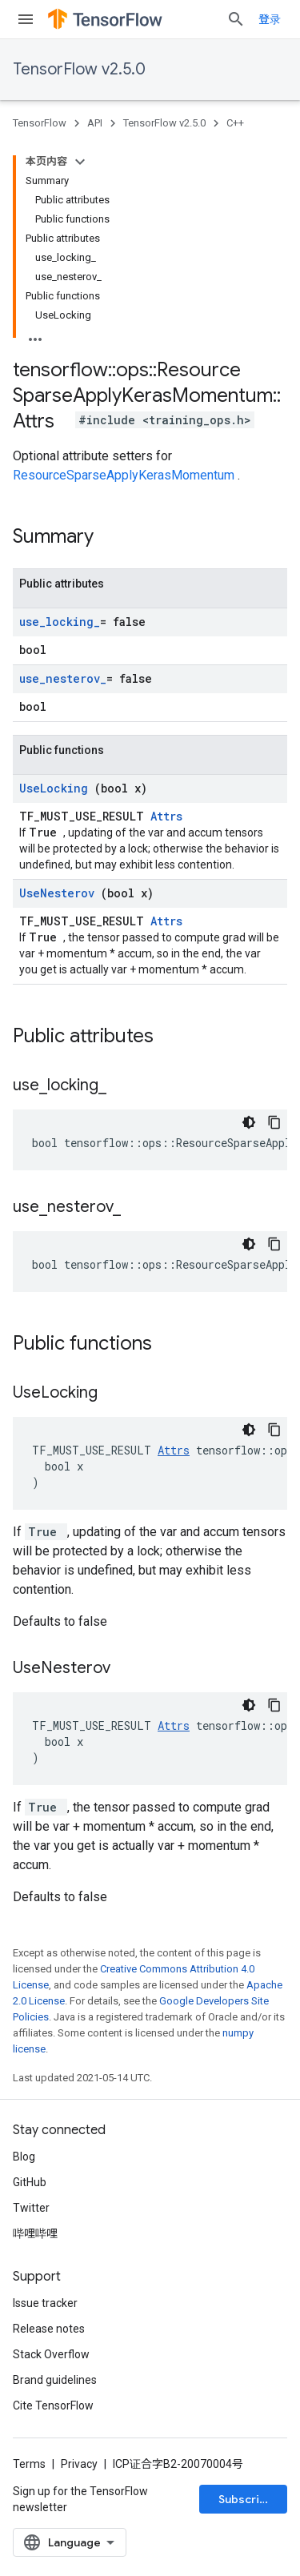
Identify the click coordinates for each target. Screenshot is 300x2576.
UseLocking (56, 788)
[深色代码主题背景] (249, 1122)
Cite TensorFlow (53, 2405)
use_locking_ (59, 621)
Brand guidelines (55, 2379)
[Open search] (236, 19)
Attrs (166, 816)
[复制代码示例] (274, 1122)
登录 (269, 19)
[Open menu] (26, 19)
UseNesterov (60, 893)
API (94, 123)
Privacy (79, 2464)
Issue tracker (45, 2303)
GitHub (29, 2182)
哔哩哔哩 (35, 2233)
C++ (235, 123)
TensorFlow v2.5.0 (79, 69)
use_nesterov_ (62, 678)
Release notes (49, 2328)
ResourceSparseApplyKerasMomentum (125, 475)
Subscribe (246, 2499)
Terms (29, 2464)
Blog (24, 2156)
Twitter (31, 2207)
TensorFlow (39, 123)
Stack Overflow (51, 2354)
